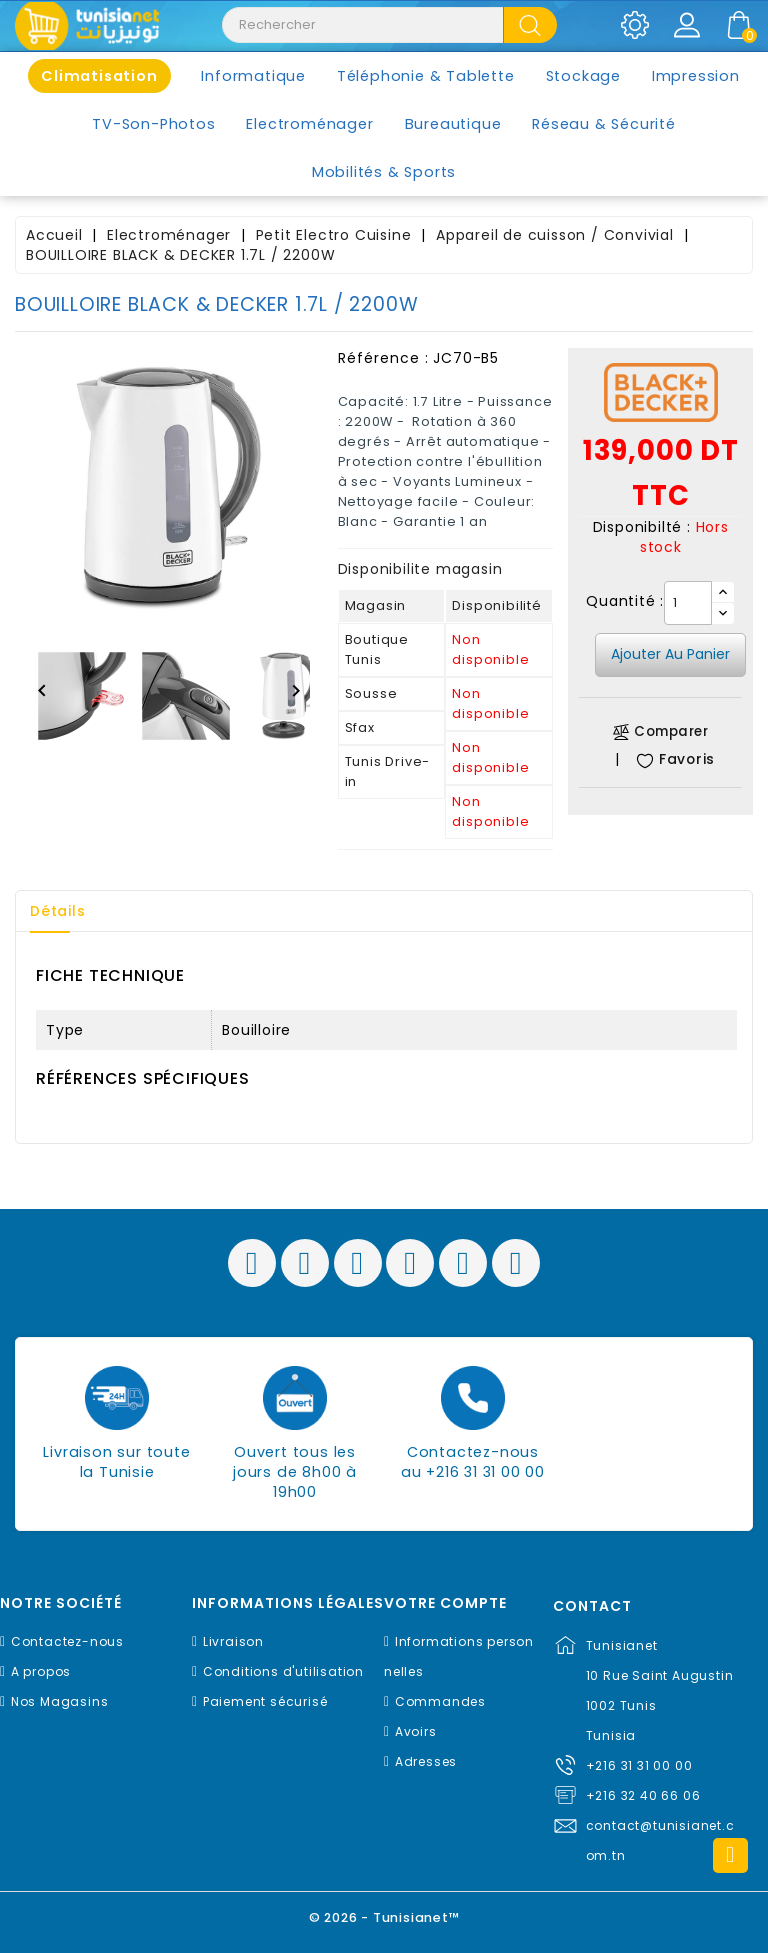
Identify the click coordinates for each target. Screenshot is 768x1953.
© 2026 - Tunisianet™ (384, 1917)
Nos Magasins (60, 1701)
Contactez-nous (67, 1641)
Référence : (383, 358)
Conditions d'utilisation (283, 1671)
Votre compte (445, 1603)
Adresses (426, 1761)
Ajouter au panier (670, 654)
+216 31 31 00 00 (639, 1765)
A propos (41, 1671)
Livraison (233, 1641)
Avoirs (416, 1731)
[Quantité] (688, 603)
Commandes (440, 1701)
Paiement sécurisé (265, 1701)
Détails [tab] (59, 911)
